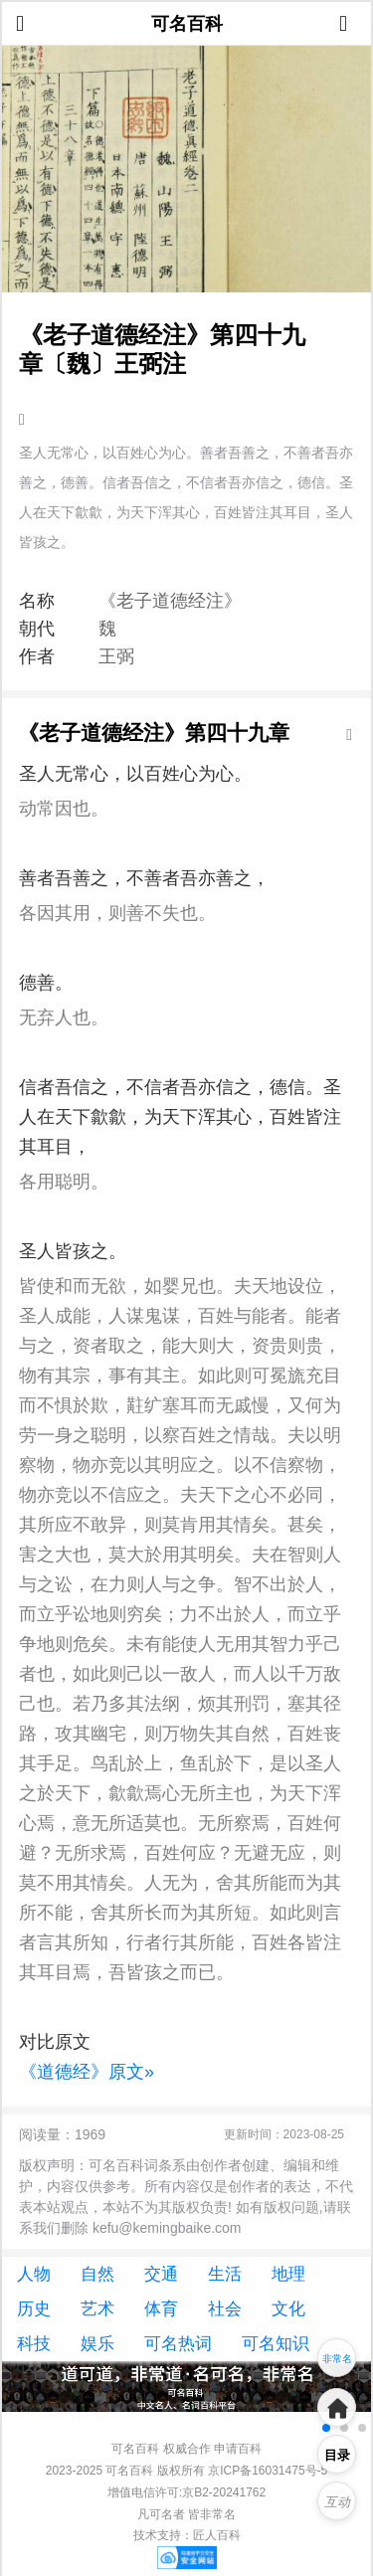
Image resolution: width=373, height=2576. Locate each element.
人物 (34, 2274)
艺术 (97, 2309)
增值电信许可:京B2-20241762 (186, 2492)
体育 (161, 2309)
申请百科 (238, 2449)
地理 (288, 2274)
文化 (288, 2309)
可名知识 (275, 2343)
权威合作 (187, 2449)
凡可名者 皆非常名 (186, 2514)
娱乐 (97, 2343)
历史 (34, 2309)
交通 (161, 2274)
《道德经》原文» (86, 2072)
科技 (34, 2343)
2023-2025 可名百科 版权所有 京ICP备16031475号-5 (186, 2471)
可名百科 (187, 24)
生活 (225, 2274)
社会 (225, 2309)
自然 (97, 2274)
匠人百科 (217, 2535)
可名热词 (178, 2343)
